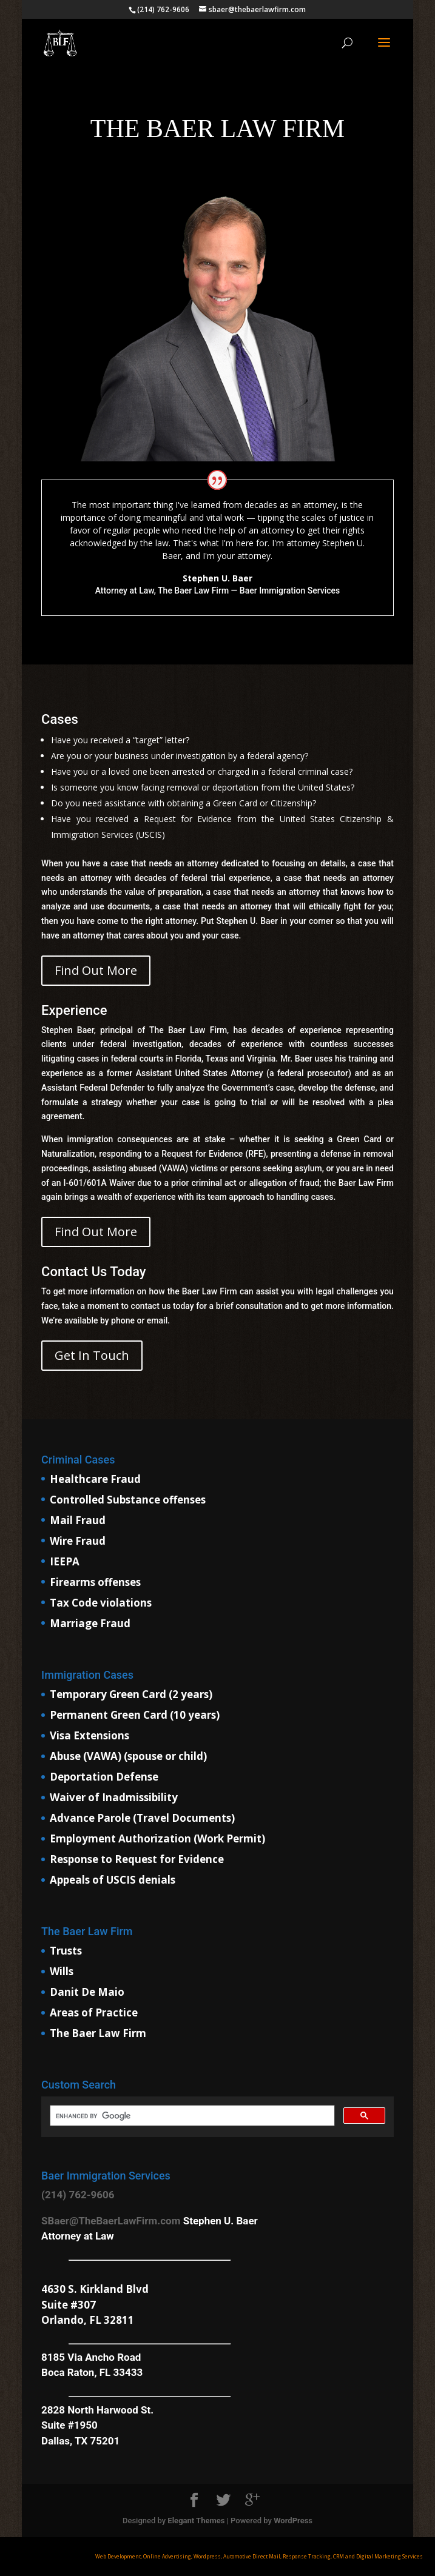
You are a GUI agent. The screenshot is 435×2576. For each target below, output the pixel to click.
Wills (61, 1971)
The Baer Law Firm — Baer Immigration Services (249, 590)
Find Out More (96, 970)
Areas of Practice (94, 2012)
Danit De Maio (87, 1992)
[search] (191, 2115)
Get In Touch (92, 1355)
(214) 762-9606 (77, 2195)
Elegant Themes (195, 2520)
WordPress (293, 2520)
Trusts (66, 1951)
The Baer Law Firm (98, 2033)
